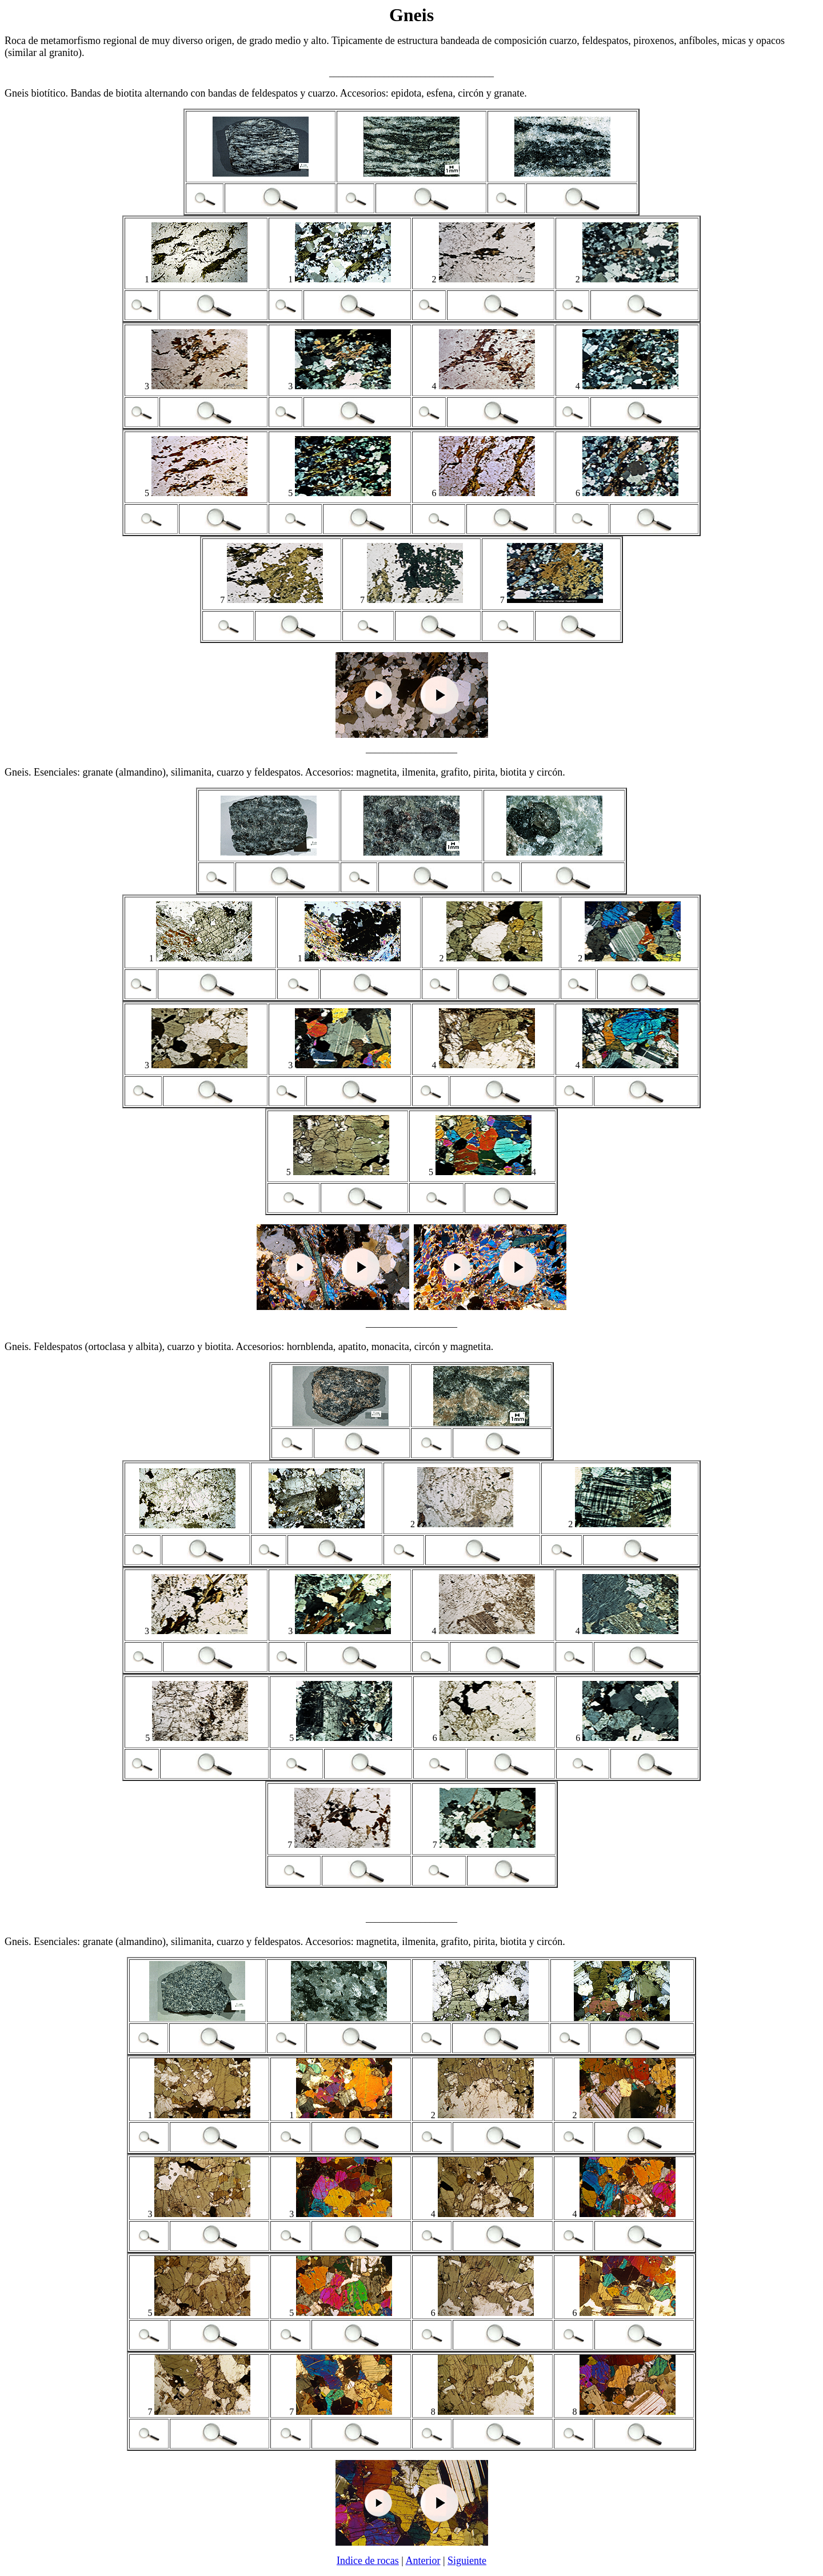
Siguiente (467, 2560)
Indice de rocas (368, 2560)
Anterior (422, 2560)
